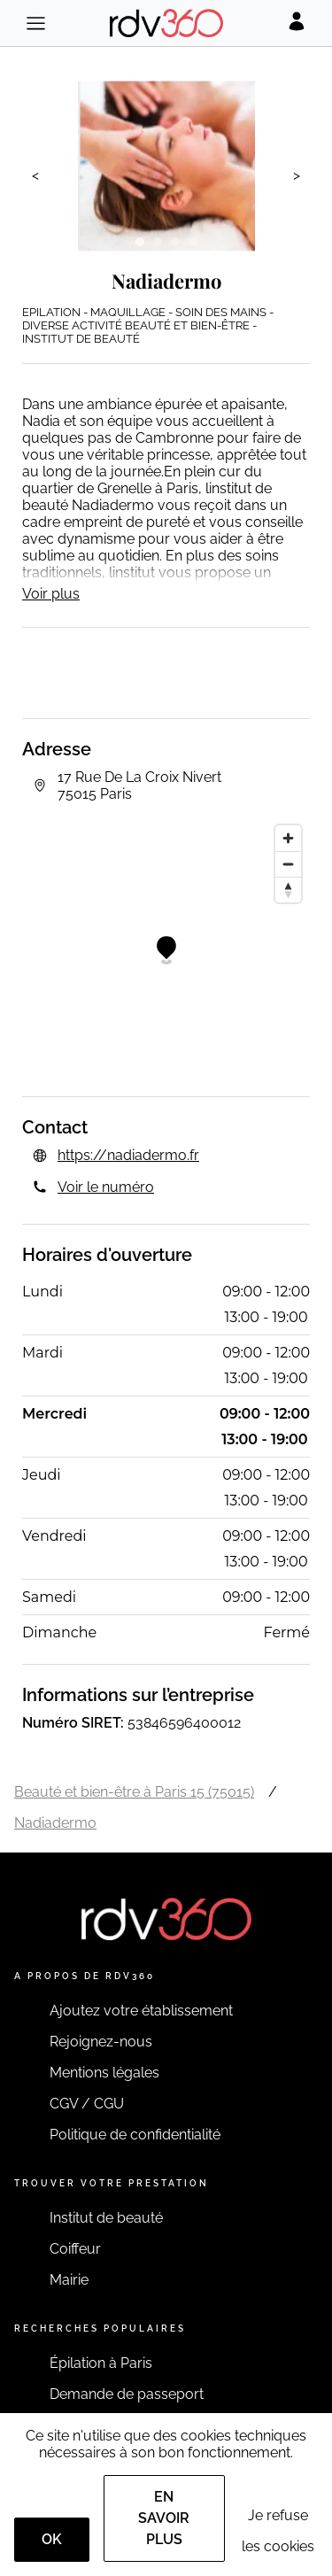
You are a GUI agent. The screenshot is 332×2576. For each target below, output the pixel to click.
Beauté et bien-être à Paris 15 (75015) (134, 1791)
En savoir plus (163, 2518)
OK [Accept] (52, 2539)
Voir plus (51, 593)
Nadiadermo (55, 1822)
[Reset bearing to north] (288, 889)
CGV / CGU (87, 2103)
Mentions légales (104, 2072)
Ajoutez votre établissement (141, 2010)
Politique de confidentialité (135, 2134)
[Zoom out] (288, 864)
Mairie (69, 2279)
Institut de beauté (106, 2217)
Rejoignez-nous (101, 2041)
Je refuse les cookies (278, 2531)
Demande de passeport (127, 2394)
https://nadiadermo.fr (128, 1155)
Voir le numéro (106, 1187)
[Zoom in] (288, 838)
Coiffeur (75, 2248)
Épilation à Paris (101, 2363)
